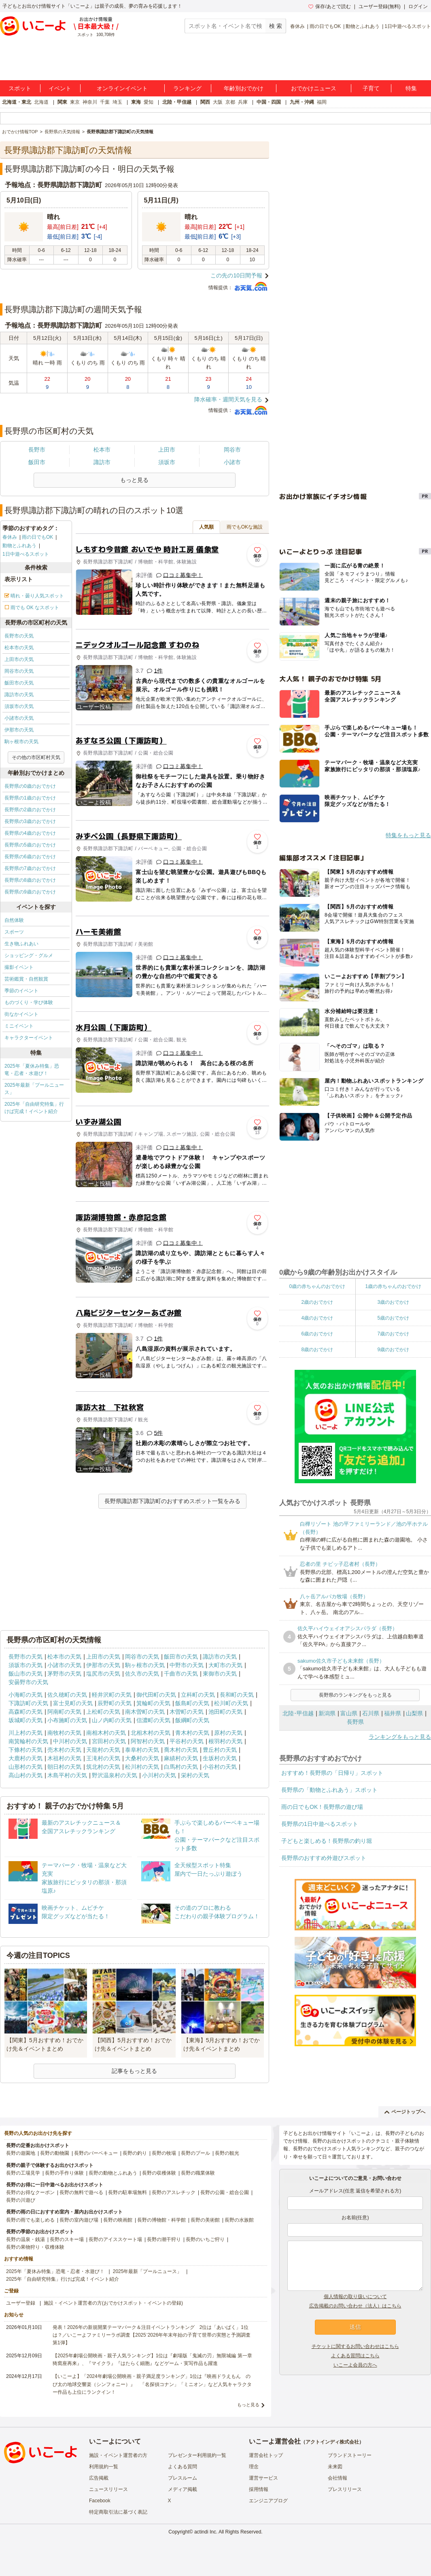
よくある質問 (182, 2466)
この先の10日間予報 (236, 275)
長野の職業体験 (198, 2173)
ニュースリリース (108, 2489)
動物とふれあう (363, 26)
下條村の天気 (25, 1749)
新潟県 (326, 1713)
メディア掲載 (182, 2489)
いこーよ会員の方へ (355, 2365)
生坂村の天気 (220, 1758)
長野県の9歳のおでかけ (30, 892)
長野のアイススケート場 (115, 2239)
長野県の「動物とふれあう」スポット (329, 1790)
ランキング (187, 88)
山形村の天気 (25, 1767)
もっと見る (248, 2404)
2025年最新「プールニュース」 (34, 1088)
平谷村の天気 (187, 1741)
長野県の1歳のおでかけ (30, 798)
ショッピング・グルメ (28, 955)
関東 (62, 102)
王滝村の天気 (103, 1758)
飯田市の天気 (19, 683)
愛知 (148, 102)
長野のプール (195, 2153)
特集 (411, 88)
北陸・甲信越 (176, 102)
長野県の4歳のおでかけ (30, 833)
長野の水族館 (239, 2220)
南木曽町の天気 (145, 1711)
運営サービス (263, 2478)
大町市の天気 (225, 1665)
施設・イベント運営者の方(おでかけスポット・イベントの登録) (113, 2303)
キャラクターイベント (28, 1038)
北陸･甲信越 (298, 1713)
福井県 (392, 1713)
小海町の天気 (25, 1694)
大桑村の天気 (142, 1758)
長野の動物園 (54, 2153)
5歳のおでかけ (393, 1318)
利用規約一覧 (103, 2466)
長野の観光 (227, 2153)
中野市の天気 (187, 1665)
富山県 (348, 1713)
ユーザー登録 (20, 2303)
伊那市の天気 (19, 730)
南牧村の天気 (64, 1732)
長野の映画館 (117, 2220)
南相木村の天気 (106, 1732)
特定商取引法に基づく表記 (118, 2512)
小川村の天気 (159, 1775)
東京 (75, 102)
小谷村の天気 (220, 1767)
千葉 (105, 102)
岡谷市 (232, 449)
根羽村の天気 (225, 1741)
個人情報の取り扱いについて (355, 2296)
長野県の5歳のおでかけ (30, 845)
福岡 (322, 102)
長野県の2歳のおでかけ (30, 809)
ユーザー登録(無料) (380, 6)
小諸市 (232, 462)
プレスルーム (182, 2478)
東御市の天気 (220, 1673)
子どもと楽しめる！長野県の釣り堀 (326, 1841)
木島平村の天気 (67, 1775)
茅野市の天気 (64, 1673)
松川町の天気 (231, 1703)
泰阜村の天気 (142, 1749)
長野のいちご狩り (205, 2239)
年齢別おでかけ (243, 88)
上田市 (166, 449)
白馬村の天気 (181, 1767)
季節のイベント (21, 991)
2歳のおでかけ (317, 1302)
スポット (19, 88)
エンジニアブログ (268, 2500)
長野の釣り (135, 2153)
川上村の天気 (25, 1732)
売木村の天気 (64, 1749)
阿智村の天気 (148, 1741)
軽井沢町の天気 (112, 1694)
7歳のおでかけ (393, 1334)
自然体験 (14, 920)
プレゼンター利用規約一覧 (197, 2455)
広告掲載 (98, 2478)
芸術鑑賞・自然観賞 (26, 979)
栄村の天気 (195, 1775)
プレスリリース (345, 2489)
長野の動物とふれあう (113, 2173)
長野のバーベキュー (96, 2153)
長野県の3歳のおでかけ (30, 821)
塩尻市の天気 (103, 1673)
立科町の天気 (198, 1694)
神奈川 (90, 102)
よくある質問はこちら (355, 2355)
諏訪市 (101, 462)
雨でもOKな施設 (245, 527)
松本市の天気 (19, 647)
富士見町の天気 (73, 1703)
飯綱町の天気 (192, 1720)
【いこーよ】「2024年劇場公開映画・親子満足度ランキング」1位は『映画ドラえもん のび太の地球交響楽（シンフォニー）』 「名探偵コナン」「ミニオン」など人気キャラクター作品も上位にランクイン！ (152, 2384)
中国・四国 (269, 102)
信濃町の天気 (153, 1720)
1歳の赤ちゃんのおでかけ (393, 1286)
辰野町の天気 (115, 1703)
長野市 (36, 449)
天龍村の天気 (103, 1749)
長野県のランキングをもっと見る (355, 1695)
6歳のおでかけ (317, 1334)
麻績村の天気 (181, 1758)
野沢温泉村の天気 (114, 1775)
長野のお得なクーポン (30, 2192)
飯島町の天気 (192, 1703)
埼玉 (117, 102)
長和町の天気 (237, 1694)
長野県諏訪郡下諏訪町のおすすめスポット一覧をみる (172, 1501)
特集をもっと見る (408, 835)
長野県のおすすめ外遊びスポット (323, 1858)
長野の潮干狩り (164, 2239)
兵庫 (243, 102)
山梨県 (414, 1713)
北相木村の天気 (150, 1732)
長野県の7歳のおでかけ (30, 868)
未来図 (335, 2466)
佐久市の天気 (142, 1673)
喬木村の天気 (181, 1749)
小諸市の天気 (19, 718)
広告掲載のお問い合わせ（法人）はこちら (355, 2306)
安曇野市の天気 (28, 1682)
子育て (371, 88)
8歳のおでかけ (317, 1349)
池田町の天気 (225, 1711)
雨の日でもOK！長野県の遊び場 (322, 1807)
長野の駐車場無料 (127, 2192)
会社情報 (337, 2478)
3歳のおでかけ (393, 1302)
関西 (205, 102)
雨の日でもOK (325, 26)
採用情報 (258, 2489)
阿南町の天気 (64, 1711)
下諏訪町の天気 (28, 1703)
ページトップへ (404, 2112)
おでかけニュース (313, 88)
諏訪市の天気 (19, 694)
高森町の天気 (25, 1711)
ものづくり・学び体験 (28, 1002)
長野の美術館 (205, 2220)
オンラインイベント (122, 88)
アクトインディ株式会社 (332, 2442)
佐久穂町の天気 (67, 1694)
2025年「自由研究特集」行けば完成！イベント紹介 (34, 1107)
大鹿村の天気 (25, 1758)
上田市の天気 (19, 659)
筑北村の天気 (103, 1767)
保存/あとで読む (329, 6)
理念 (254, 2466)
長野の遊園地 (20, 2153)
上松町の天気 (103, 1711)
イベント (60, 88)
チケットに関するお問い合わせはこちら (355, 2346)
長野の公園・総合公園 (224, 2192)
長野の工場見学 (23, 2173)
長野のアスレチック (173, 2192)
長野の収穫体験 (159, 2173)
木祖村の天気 (64, 1758)
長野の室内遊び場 (78, 2220)
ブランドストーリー (350, 2455)
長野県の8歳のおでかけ (30, 880)
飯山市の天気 (25, 1673)
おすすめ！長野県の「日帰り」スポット (332, 1773)
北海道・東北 (16, 102)
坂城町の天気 (25, 1720)
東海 (136, 102)
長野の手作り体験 (64, 2173)
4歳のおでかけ (317, 1318)
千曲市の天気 (181, 1673)
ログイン (418, 6)
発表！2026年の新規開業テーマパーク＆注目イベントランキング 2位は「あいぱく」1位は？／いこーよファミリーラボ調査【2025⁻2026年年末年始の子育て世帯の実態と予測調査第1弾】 (152, 2335)
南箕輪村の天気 (28, 1741)
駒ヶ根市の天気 (21, 741)
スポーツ (14, 932)
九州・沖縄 (302, 102)
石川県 (370, 1713)
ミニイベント (19, 1026)
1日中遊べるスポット (407, 26)
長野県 (355, 1722)
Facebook (99, 2500)
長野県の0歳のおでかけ (30, 786)
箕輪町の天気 (153, 1703)
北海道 (41, 102)
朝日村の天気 (64, 1767)
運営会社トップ (266, 2455)
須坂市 (166, 462)
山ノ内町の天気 (112, 1720)
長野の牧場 (164, 2153)
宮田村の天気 (109, 1741)
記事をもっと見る (134, 2071)
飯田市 (36, 462)
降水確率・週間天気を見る (228, 399)
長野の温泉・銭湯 (25, 2239)
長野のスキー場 (67, 2239)
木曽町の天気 (187, 1711)
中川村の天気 (70, 1741)
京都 (230, 102)
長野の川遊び (20, 2200)
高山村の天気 (25, 1775)
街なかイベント (21, 1014)
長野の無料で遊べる (81, 2192)
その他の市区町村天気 (36, 757)
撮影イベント (19, 967)
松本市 (101, 449)
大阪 (218, 102)
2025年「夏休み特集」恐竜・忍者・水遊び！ (31, 1069)
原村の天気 (228, 1732)
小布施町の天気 (67, 1720)
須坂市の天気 (19, 706)
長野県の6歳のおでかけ (30, 856)
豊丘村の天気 (220, 1749)
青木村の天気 (192, 1732)
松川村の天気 (142, 1767)
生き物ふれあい (21, 944)
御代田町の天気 (156, 1694)
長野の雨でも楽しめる (30, 2220)
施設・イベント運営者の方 (118, 2455)
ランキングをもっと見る (400, 1737)
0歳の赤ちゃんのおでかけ (317, 1286)
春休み (297, 26)
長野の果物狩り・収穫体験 (35, 2247)
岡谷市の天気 (19, 671)
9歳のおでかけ (393, 1349)
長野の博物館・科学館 (161, 2220)
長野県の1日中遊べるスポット (319, 1824)
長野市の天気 (19, 636)
